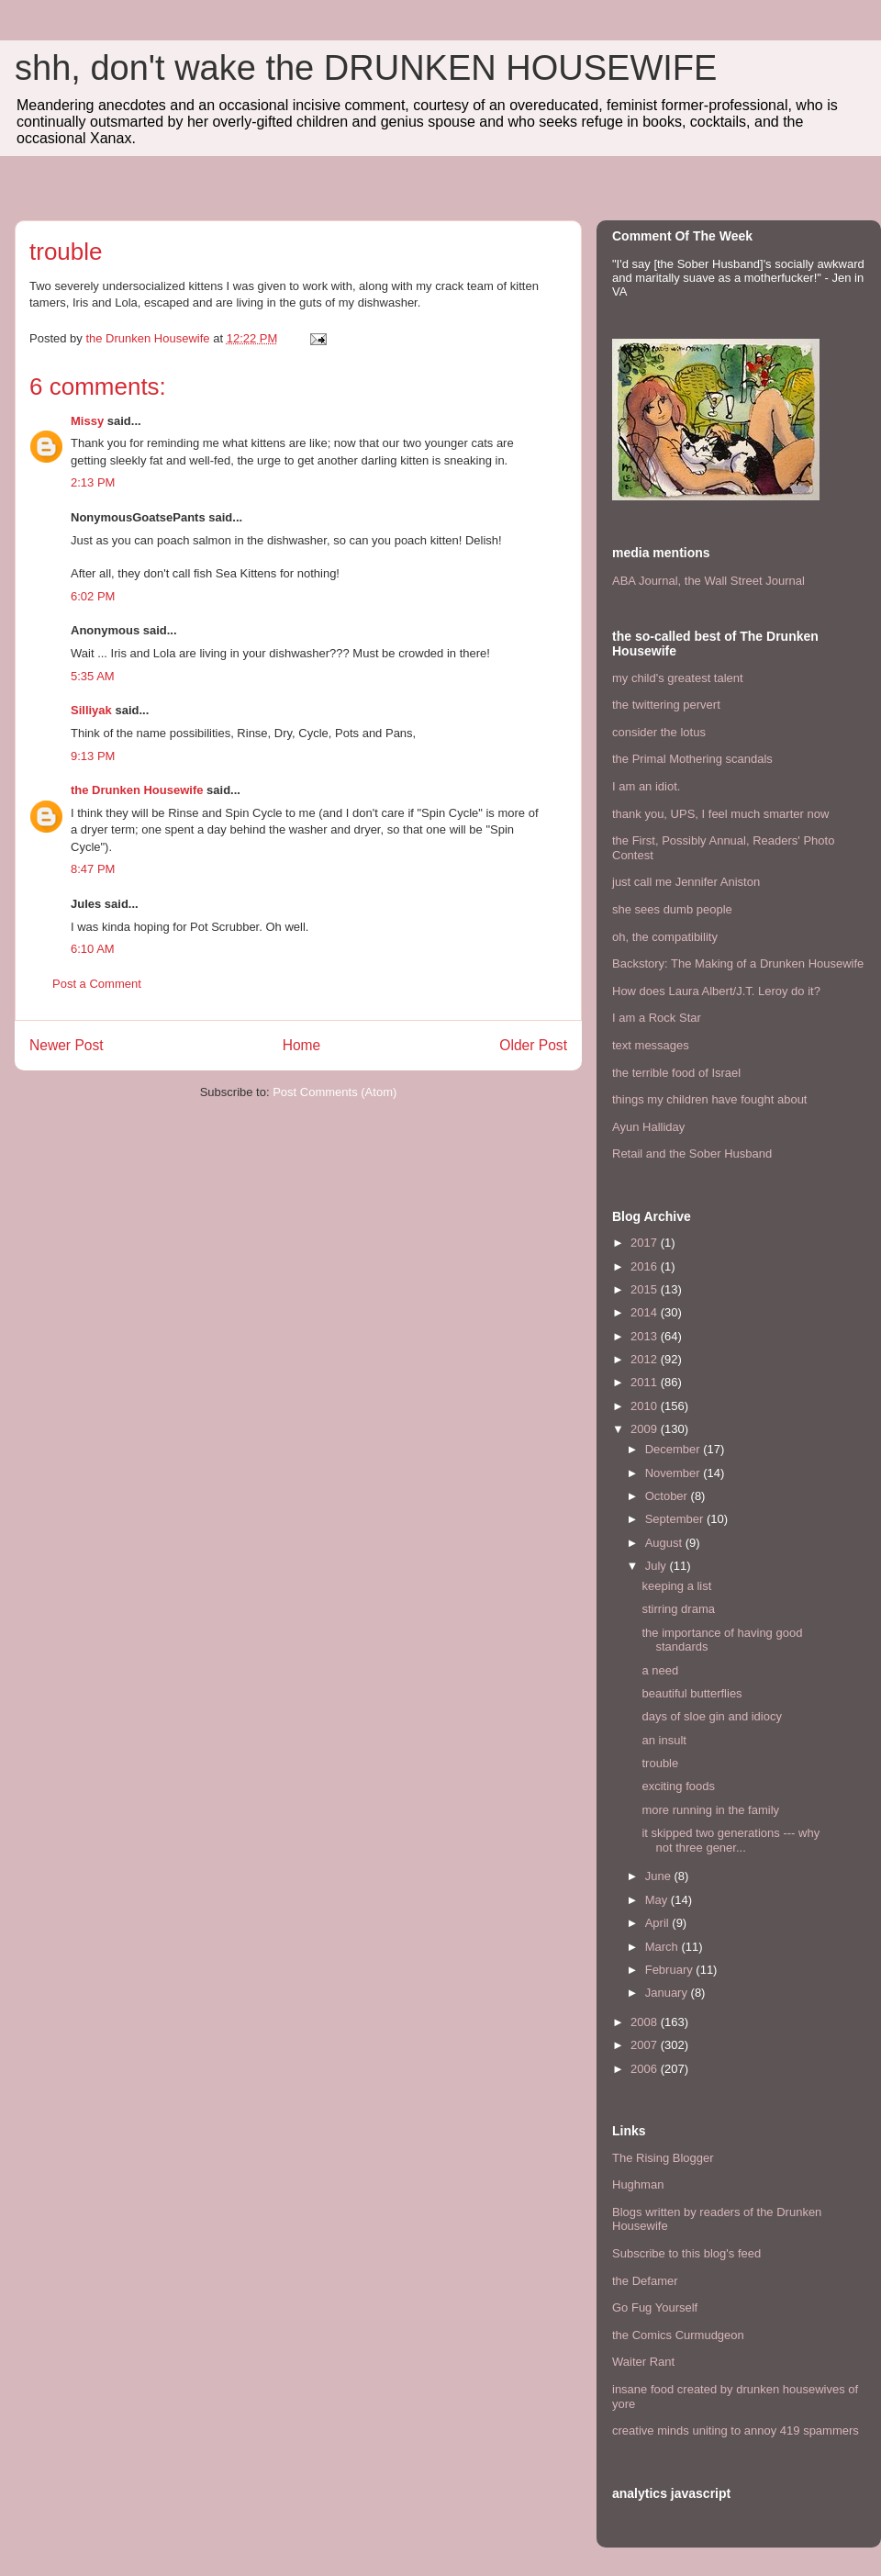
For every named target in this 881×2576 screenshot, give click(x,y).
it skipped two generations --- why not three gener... (730, 1840)
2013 (645, 1336)
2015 (645, 1289)
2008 (645, 2022)
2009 (645, 1429)
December (674, 1449)
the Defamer (645, 2281)
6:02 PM (93, 596)
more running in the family (710, 1810)
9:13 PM (93, 756)
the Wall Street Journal (745, 581)
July (657, 1566)
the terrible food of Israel (676, 1073)
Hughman (638, 2184)
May (658, 1900)
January (668, 1992)
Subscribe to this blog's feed (686, 2253)
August (665, 1543)
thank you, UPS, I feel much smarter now (720, 814)
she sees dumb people (672, 909)
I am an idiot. (646, 786)
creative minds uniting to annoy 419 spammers (735, 2430)
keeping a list (676, 1586)
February (671, 1970)
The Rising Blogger (663, 2158)
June (660, 1876)
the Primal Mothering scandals (692, 759)
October (668, 1496)
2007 (645, 2045)
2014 (645, 1312)
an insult (663, 1740)
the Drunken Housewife (137, 790)
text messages (650, 1045)
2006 (645, 2069)
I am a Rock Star (656, 1018)
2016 (645, 1266)
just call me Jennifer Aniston (686, 882)
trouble (659, 1763)
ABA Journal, (646, 581)
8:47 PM (93, 869)
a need (659, 1670)
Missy (87, 421)
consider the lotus (659, 732)
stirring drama (677, 1609)
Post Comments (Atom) (334, 1092)
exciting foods (678, 1786)
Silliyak (91, 710)
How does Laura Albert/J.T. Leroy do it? (716, 991)
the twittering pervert (666, 704)
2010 (645, 1406)
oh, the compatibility (665, 937)
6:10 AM (93, 949)
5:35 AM (93, 676)
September (676, 1519)
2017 (645, 1242)
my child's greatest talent (677, 678)
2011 (645, 1382)
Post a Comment (96, 984)
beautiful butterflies (691, 1693)
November (674, 1473)
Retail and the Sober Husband (692, 1153)
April (659, 1923)
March (663, 1947)
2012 (645, 1359)
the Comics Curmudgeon (678, 2335)
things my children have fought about (709, 1099)
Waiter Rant (643, 2362)
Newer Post (66, 1045)
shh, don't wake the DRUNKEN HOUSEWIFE (366, 68)
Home (302, 1045)
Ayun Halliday (648, 1127)
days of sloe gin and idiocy (711, 1716)
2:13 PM (93, 482)
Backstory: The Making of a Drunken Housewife (738, 963)
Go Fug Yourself (654, 2307)
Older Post (533, 1045)
